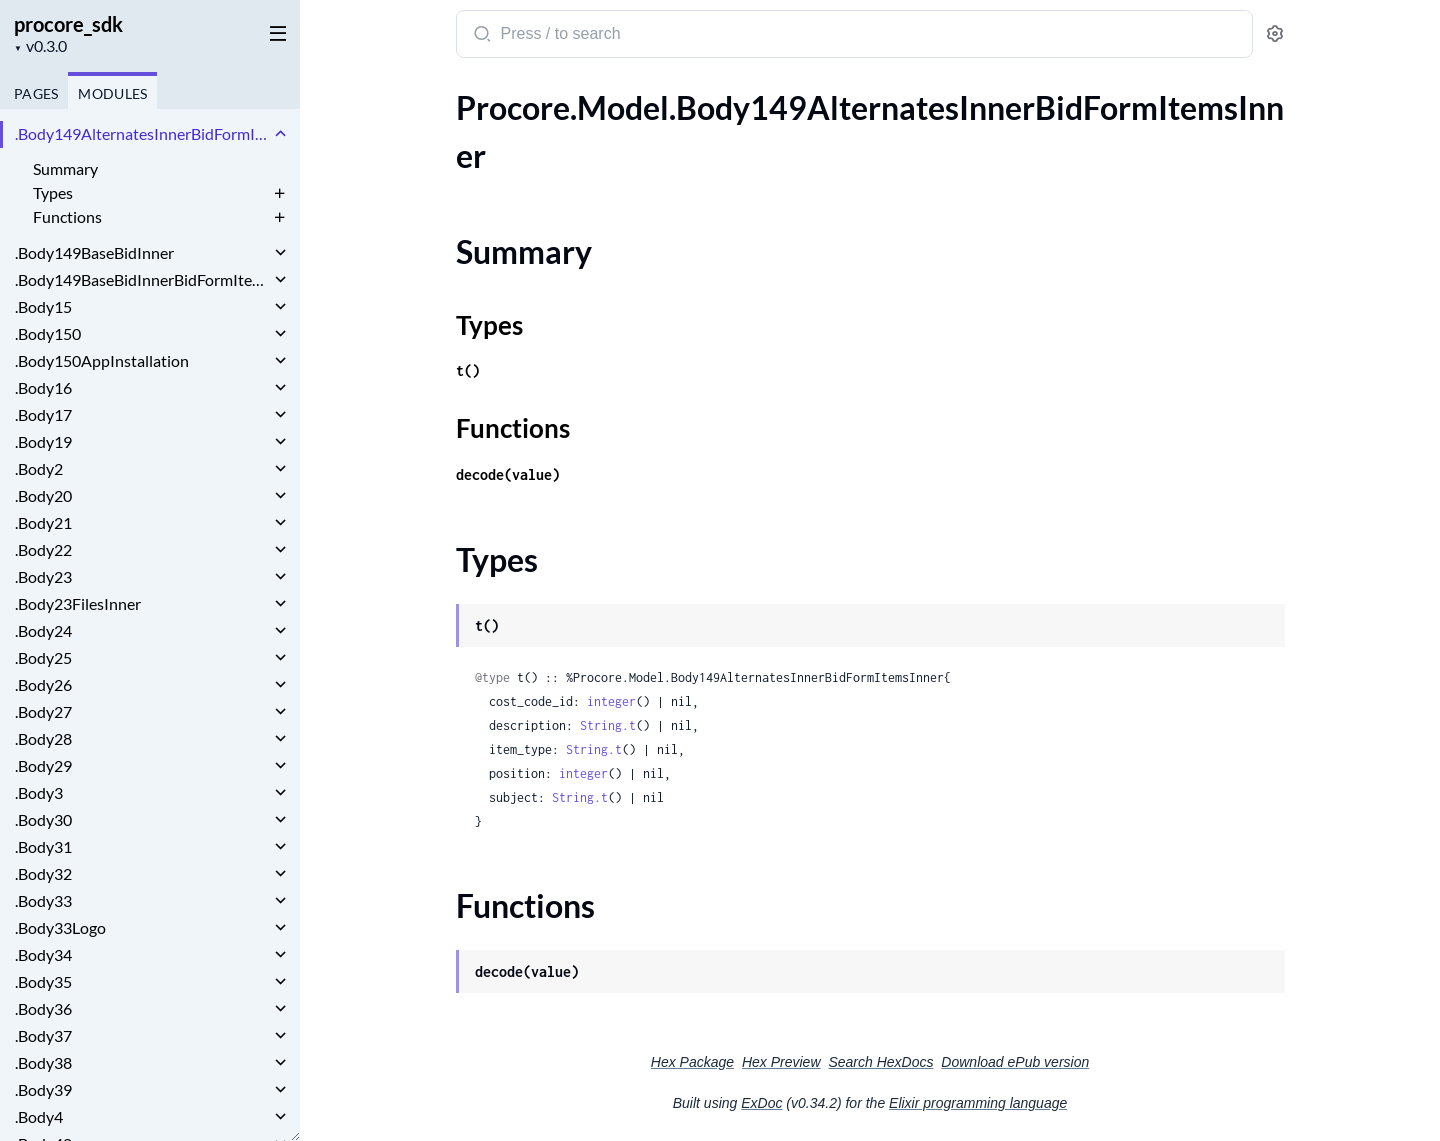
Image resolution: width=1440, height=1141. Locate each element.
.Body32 (43, 873)
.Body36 (43, 1008)
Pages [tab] (36, 93)
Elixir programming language (978, 1103)
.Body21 (43, 522)
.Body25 (43, 657)
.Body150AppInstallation (102, 360)
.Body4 (39, 1116)
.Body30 (43, 819)
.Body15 (43, 306)
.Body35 (43, 981)
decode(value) (508, 474)
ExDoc (761, 1103)
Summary (65, 168)
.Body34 (43, 954)
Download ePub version (1015, 1062)
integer (611, 701)
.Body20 (43, 495)
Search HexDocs (880, 1062)
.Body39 (43, 1089)
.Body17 (43, 414)
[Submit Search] (480, 36)
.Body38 (43, 1062)
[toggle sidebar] (274, 32)
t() (468, 370)
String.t (608, 725)
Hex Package (692, 1062)
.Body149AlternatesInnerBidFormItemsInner (142, 133)
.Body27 (43, 711)
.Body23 (43, 576)
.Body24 (43, 630)
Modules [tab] (112, 93)
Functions (67, 216)
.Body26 (43, 684)
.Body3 (39, 792)
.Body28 (43, 738)
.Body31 (43, 846)
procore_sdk (68, 24)
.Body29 (43, 765)
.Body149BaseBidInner (94, 252)
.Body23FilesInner (78, 603)
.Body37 (43, 1035)
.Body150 (48, 333)
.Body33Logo (60, 927)
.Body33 (43, 900)
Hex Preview (781, 1062)
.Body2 (39, 468)
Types (53, 192)
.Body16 (43, 387)
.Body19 (43, 441)
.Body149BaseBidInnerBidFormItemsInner (142, 279)
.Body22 (43, 549)
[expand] (280, 134)
